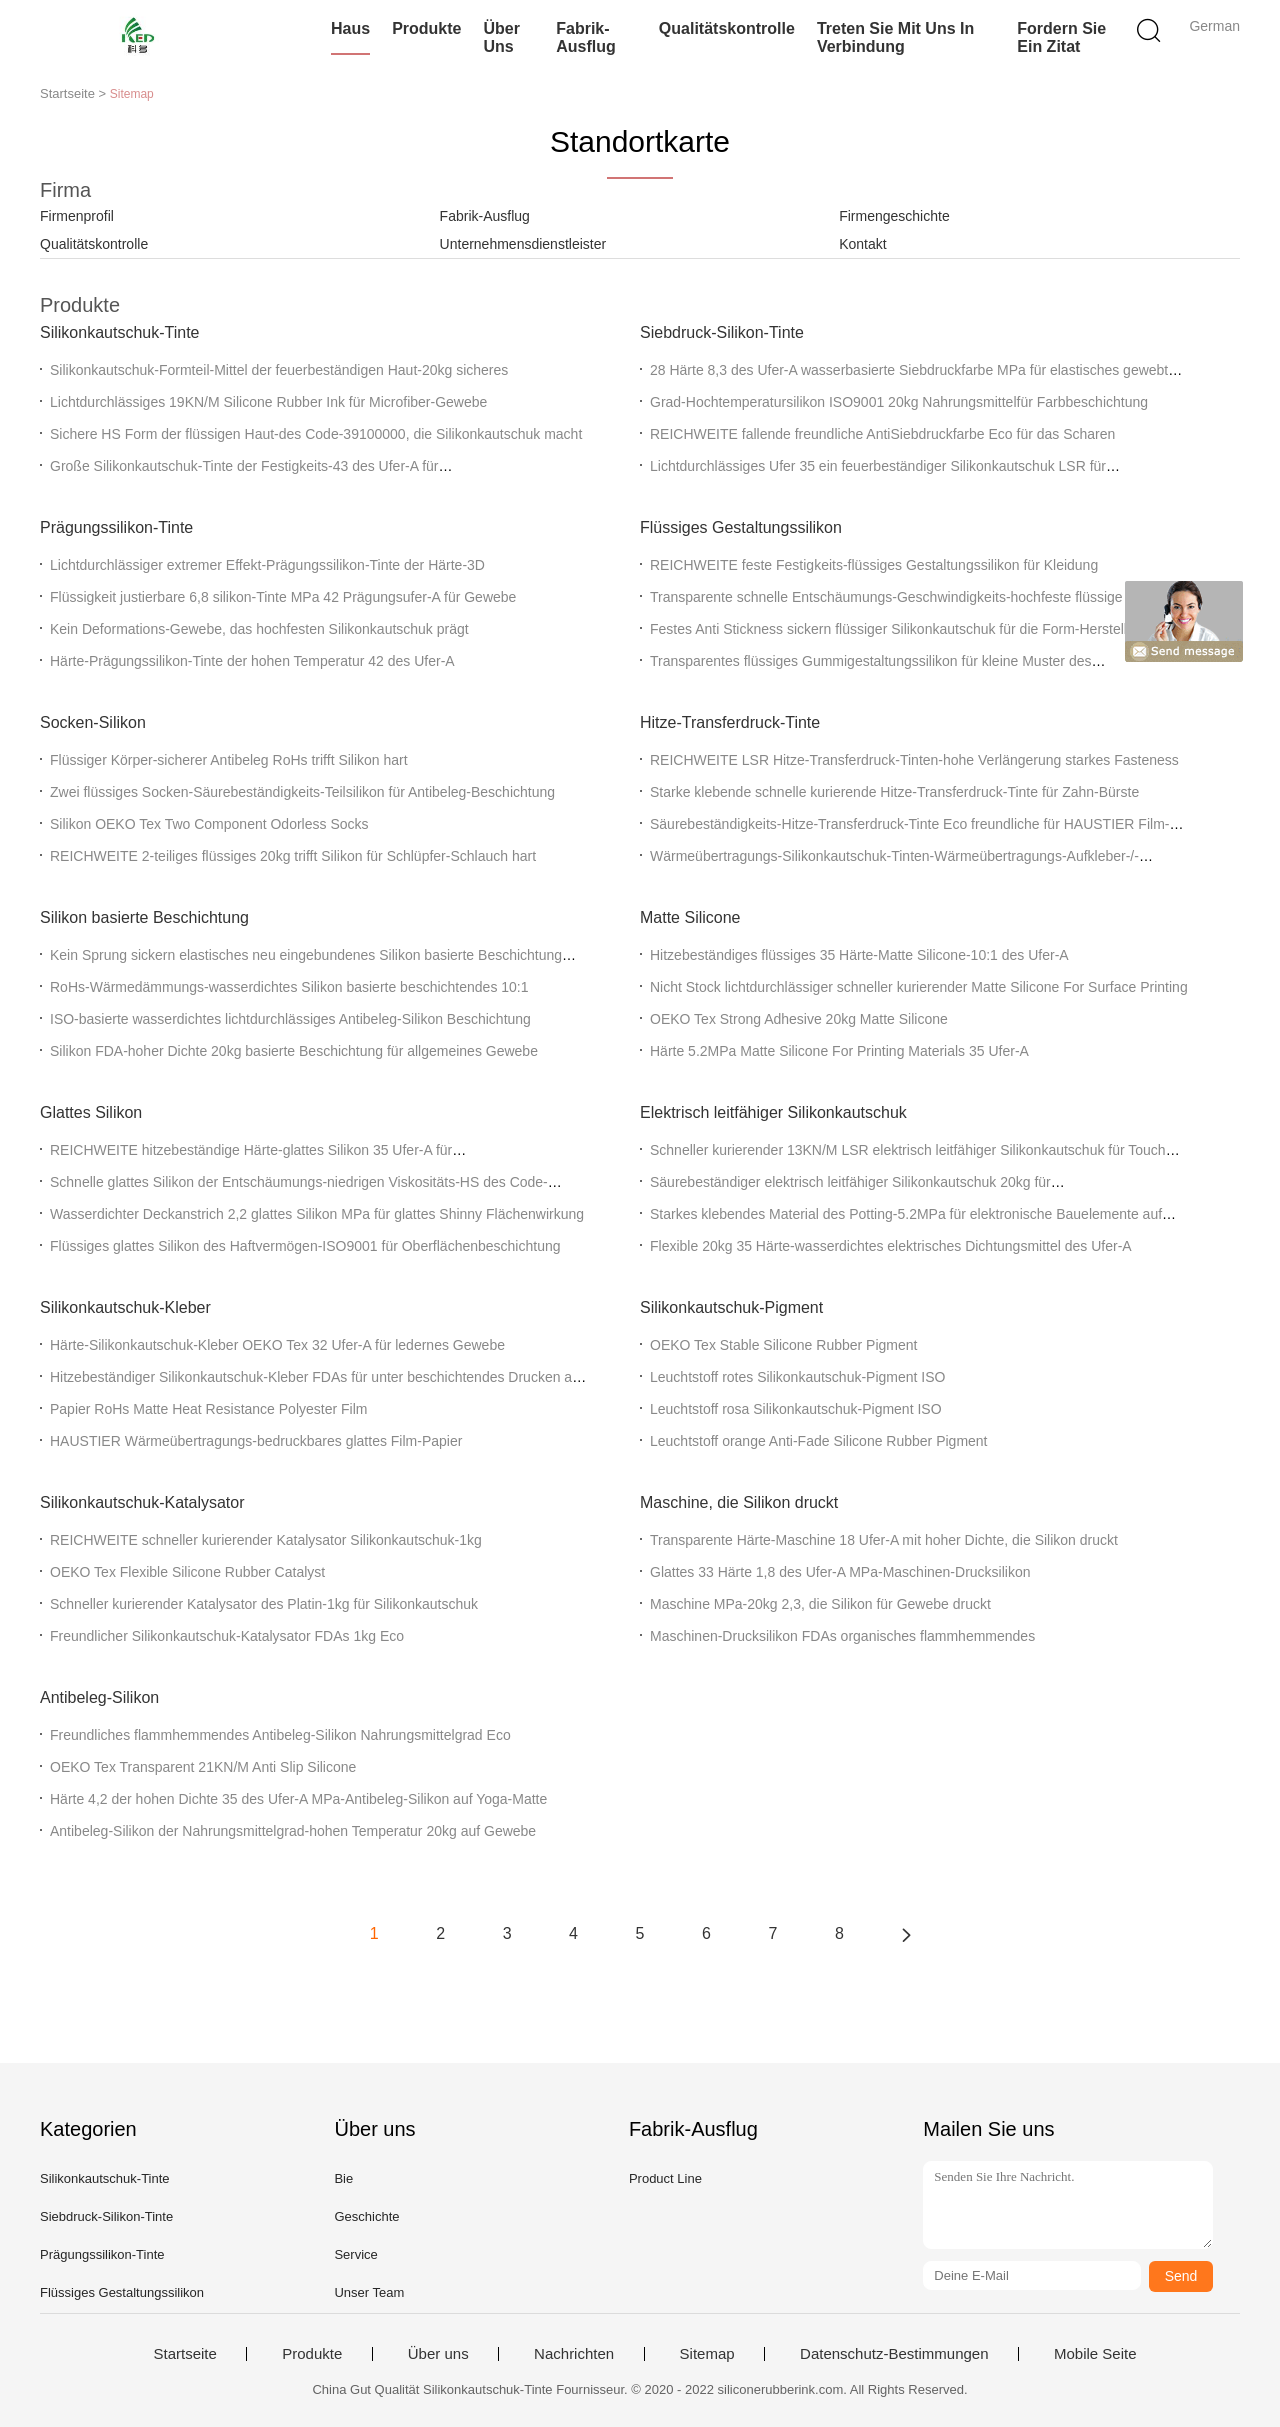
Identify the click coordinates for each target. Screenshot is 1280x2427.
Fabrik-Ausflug (586, 37)
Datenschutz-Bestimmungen (894, 2354)
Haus (350, 28)
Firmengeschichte (894, 216)
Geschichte (366, 2216)
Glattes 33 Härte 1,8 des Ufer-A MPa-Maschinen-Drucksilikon (840, 1572)
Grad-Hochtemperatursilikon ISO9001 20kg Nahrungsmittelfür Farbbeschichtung (899, 402)
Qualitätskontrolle (727, 28)
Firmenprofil (77, 216)
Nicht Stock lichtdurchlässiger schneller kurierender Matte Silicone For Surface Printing (919, 987)
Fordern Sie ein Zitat (1061, 37)
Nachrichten (574, 2354)
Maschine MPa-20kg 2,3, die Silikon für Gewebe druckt (820, 1604)
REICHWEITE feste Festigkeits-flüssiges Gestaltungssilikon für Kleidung (874, 565)
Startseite (184, 2354)
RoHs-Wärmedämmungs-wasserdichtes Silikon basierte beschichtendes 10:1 (289, 987)
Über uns (501, 37)
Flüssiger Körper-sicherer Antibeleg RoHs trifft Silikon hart (229, 760)
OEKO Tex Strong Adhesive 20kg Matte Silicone (799, 1019)
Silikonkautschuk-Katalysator (142, 1502)
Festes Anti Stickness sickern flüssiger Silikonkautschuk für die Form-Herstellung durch (919, 629)
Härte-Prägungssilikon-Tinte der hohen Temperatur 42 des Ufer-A (252, 661)
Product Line (665, 2178)
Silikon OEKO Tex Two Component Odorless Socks (209, 824)
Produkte (426, 28)
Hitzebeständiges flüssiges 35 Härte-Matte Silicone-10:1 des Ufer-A (859, 955)
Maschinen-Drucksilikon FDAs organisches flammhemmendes (842, 1636)
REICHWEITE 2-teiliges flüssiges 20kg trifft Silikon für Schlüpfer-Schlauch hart (293, 856)
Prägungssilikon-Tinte (116, 527)
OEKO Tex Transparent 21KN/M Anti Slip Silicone (203, 1767)
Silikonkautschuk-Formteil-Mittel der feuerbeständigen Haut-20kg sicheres (279, 370)
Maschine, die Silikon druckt (739, 1502)
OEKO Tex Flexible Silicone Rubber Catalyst (187, 1572)
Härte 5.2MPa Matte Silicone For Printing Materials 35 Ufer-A (839, 1051)
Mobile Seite (1095, 2354)
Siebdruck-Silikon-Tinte (722, 332)
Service (355, 2254)
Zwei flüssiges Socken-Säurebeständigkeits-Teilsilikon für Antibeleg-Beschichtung (302, 792)
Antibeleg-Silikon (99, 1697)
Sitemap (707, 2354)
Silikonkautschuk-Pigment (731, 1307)
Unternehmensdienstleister (523, 244)
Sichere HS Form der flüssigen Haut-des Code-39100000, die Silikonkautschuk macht (316, 434)
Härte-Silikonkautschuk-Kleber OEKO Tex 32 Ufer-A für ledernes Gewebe (277, 1345)
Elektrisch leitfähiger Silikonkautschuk (773, 1112)
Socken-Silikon (93, 722)
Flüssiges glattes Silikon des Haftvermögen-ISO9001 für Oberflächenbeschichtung (305, 1246)
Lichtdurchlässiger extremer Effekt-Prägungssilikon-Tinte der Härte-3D (267, 565)
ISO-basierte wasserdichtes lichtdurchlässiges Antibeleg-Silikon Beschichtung (290, 1019)
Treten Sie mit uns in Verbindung (895, 37)
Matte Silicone (690, 917)
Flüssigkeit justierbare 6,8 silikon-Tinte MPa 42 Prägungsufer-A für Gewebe (283, 597)
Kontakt (862, 244)
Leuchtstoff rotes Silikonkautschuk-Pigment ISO (797, 1377)
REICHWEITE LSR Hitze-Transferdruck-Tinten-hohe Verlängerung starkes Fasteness (914, 760)
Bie (343, 2178)
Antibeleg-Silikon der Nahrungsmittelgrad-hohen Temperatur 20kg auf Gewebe (293, 1831)
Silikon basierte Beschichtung (144, 917)
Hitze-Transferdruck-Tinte (730, 722)
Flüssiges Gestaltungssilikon (741, 527)
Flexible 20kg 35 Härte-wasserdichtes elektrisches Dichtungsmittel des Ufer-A (891, 1246)
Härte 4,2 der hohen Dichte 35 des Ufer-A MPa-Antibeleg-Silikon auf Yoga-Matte (298, 1799)
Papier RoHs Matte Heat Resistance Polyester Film (208, 1409)
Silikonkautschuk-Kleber (125, 1307)
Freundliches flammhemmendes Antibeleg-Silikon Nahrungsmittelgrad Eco (280, 1735)
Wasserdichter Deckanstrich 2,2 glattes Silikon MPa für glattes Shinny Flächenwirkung (317, 1214)
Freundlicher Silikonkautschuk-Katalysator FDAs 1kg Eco (227, 1636)
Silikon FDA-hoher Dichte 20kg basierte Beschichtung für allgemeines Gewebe (294, 1051)
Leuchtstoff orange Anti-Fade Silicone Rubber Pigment (819, 1441)
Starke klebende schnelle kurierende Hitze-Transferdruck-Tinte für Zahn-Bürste (894, 792)
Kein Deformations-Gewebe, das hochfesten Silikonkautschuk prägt (259, 629)
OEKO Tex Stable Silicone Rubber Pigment (783, 1345)
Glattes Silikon (91, 1112)
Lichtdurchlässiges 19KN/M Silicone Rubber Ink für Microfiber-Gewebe (268, 402)
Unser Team (369, 2292)
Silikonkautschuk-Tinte (119, 332)
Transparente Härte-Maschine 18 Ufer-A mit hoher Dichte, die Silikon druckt (884, 1540)
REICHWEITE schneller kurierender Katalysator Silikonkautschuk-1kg (266, 1540)
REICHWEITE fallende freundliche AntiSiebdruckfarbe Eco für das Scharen (882, 434)
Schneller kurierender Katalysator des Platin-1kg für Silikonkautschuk (264, 1604)
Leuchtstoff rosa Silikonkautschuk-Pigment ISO (796, 1409)
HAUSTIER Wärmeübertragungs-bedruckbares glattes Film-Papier (256, 1441)
